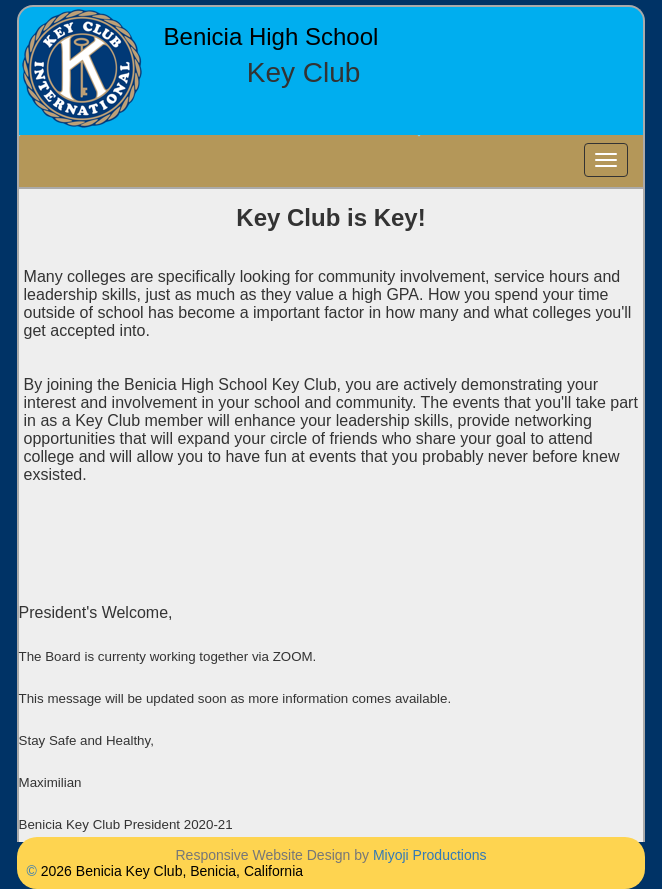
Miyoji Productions (430, 855)
